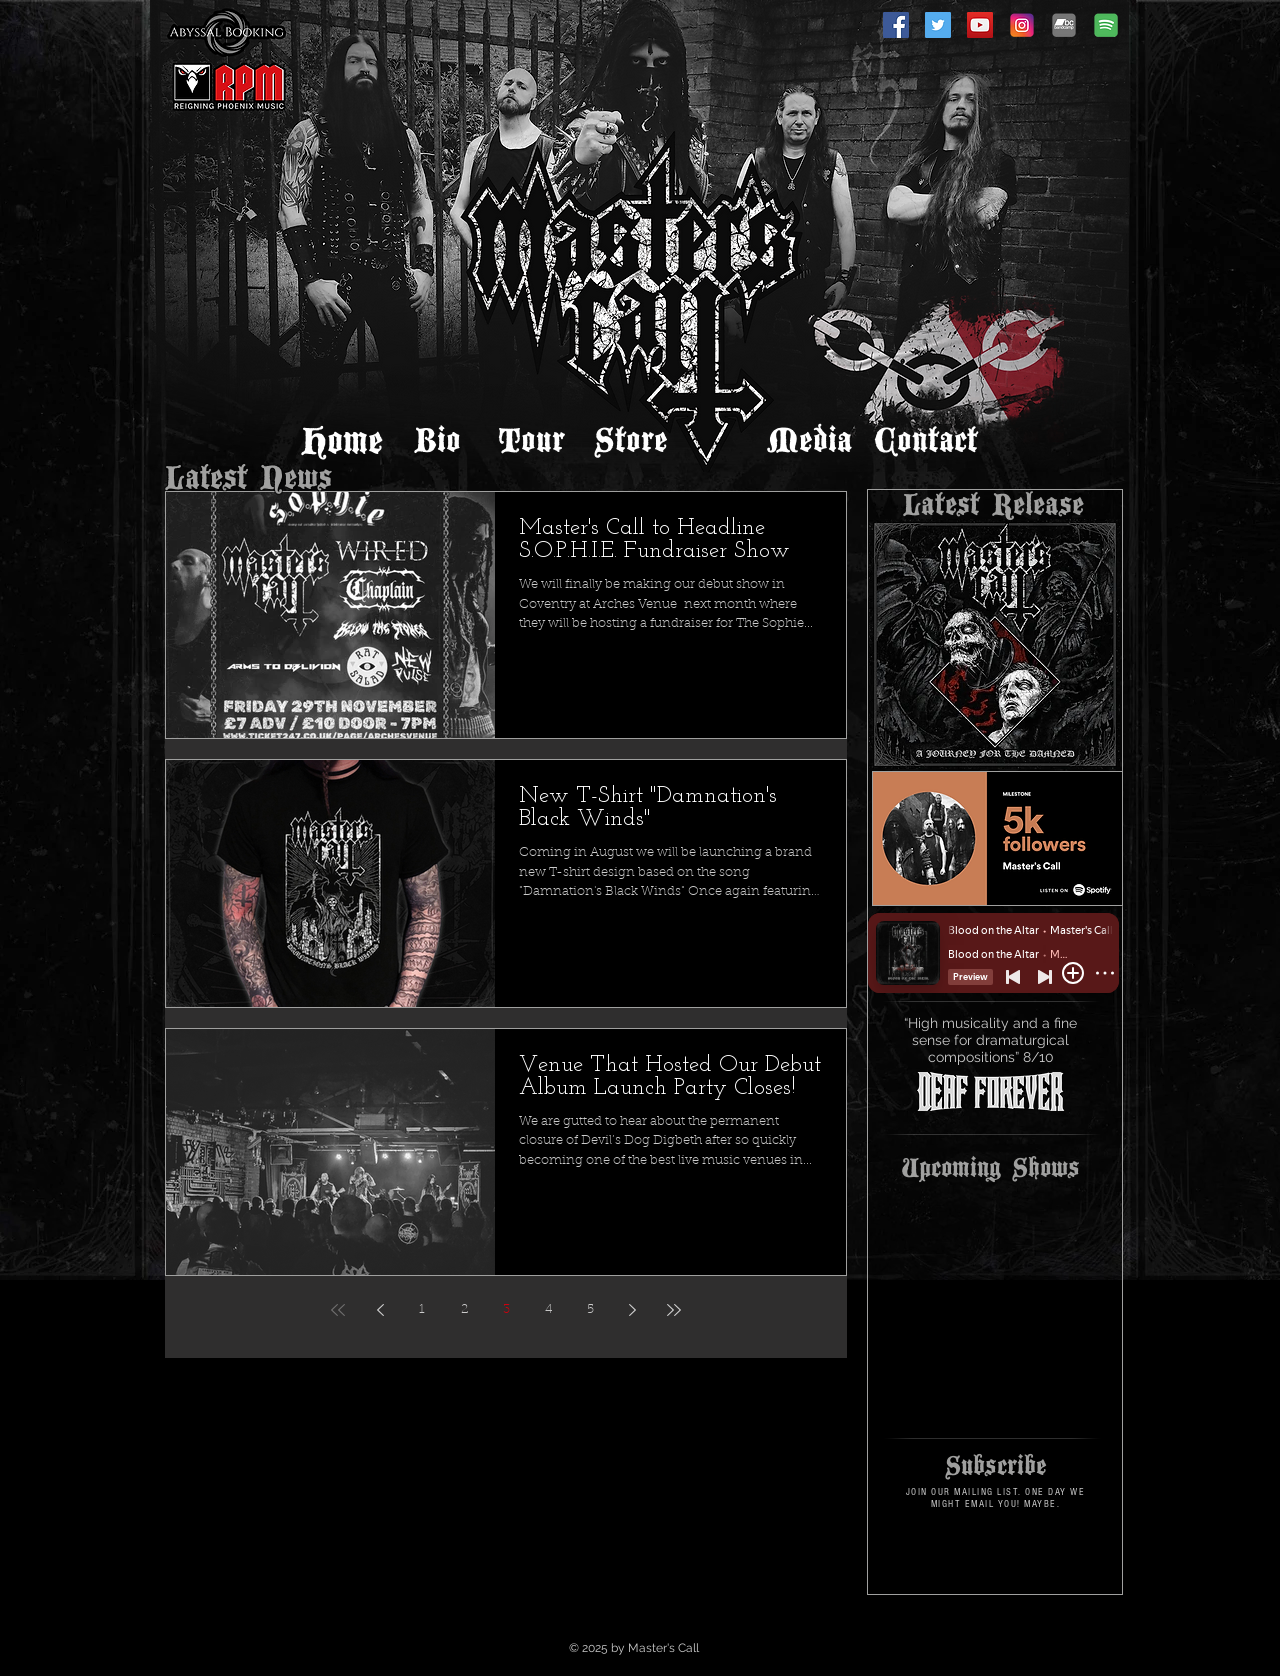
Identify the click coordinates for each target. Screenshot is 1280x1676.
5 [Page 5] (590, 1309)
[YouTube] (980, 25)
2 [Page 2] (464, 1309)
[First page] (338, 1310)
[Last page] (674, 1310)
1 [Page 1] (422, 1309)
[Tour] (531, 441)
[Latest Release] (993, 505)
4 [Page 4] (548, 1309)
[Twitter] (938, 25)
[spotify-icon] (1106, 25)
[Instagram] (1022, 25)
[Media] (809, 441)
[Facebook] (896, 25)
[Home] (342, 441)
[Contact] (926, 441)
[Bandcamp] (1064, 25)
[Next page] (632, 1310)
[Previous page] (380, 1310)
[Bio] (437, 441)
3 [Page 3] (506, 1309)
